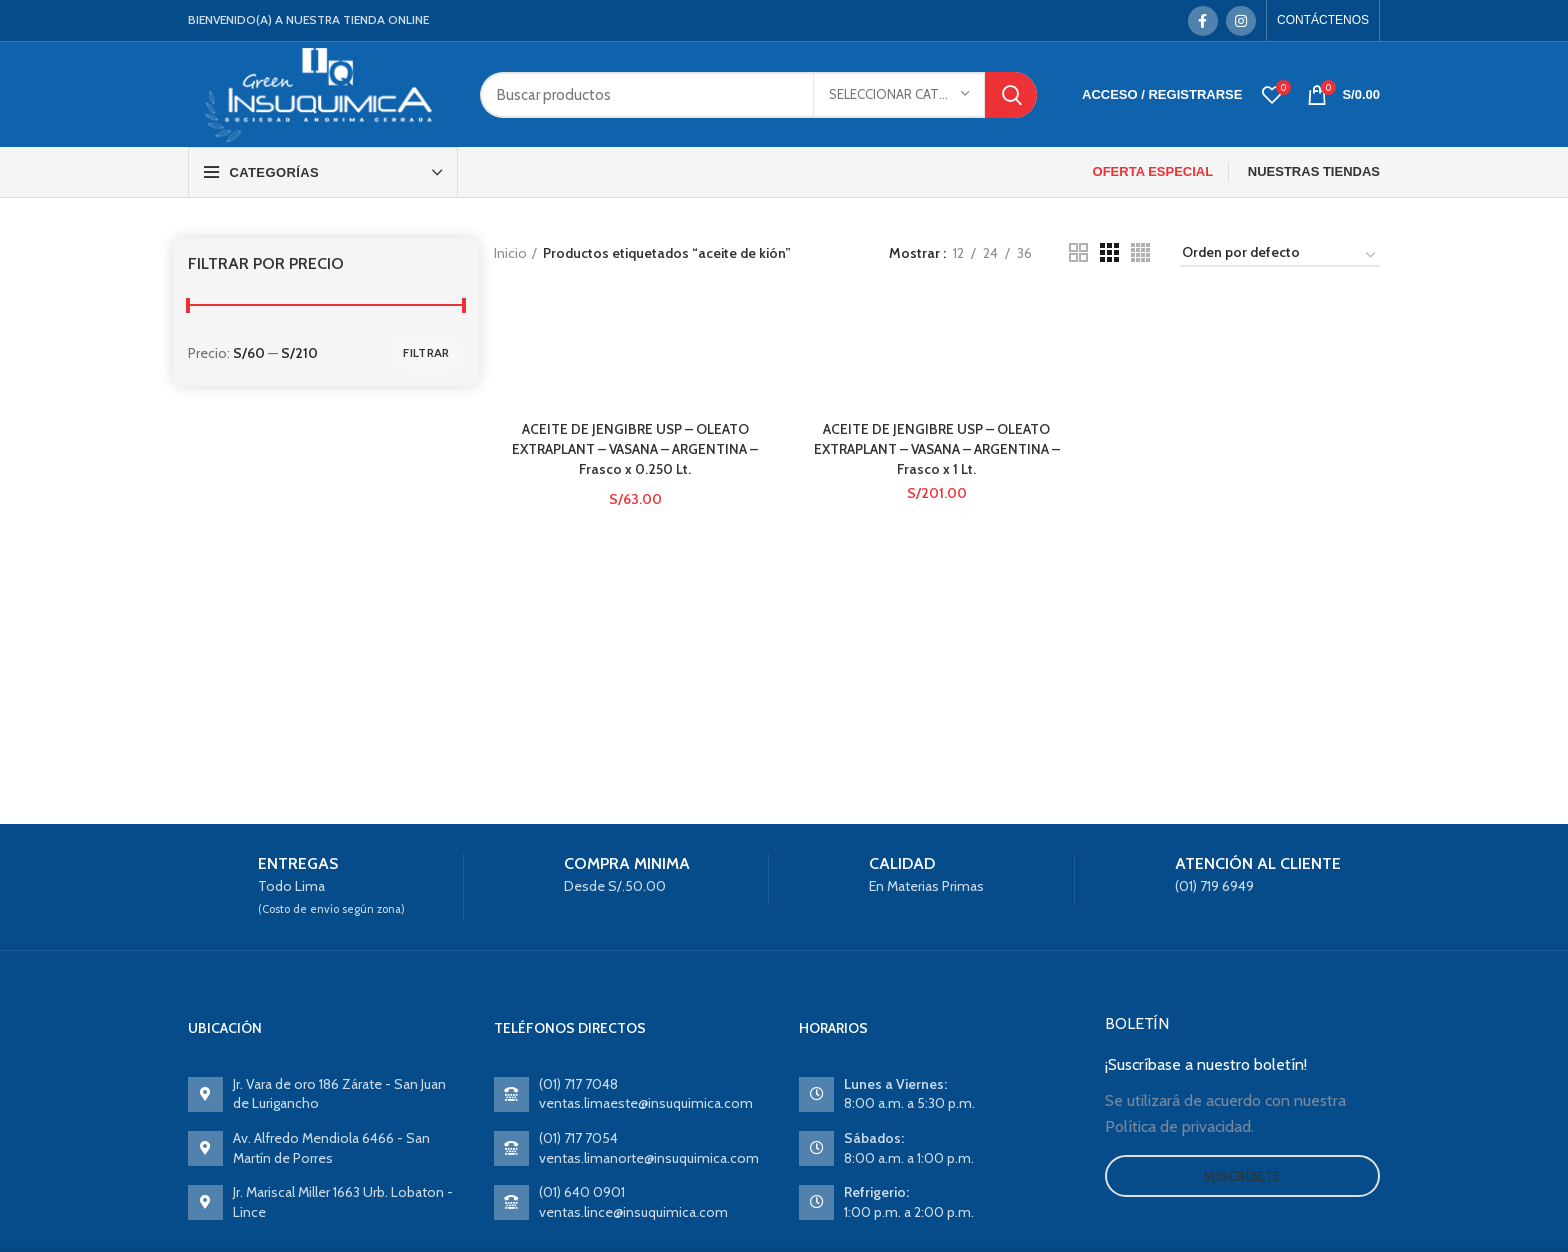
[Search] (758, 95)
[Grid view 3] (1109, 252)
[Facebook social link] (1203, 21)
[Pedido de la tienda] (1280, 256)
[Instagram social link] (1241, 21)
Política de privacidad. (1179, 1126)
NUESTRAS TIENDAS (1314, 171)
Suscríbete (1242, 1176)
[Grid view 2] (1078, 252)
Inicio (510, 253)
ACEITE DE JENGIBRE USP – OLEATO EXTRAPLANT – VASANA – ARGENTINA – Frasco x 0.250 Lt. (634, 448)
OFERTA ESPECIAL (1153, 171)
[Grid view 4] (1140, 252)
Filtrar (426, 352)
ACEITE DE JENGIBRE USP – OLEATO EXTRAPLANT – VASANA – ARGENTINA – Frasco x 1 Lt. (936, 448)
